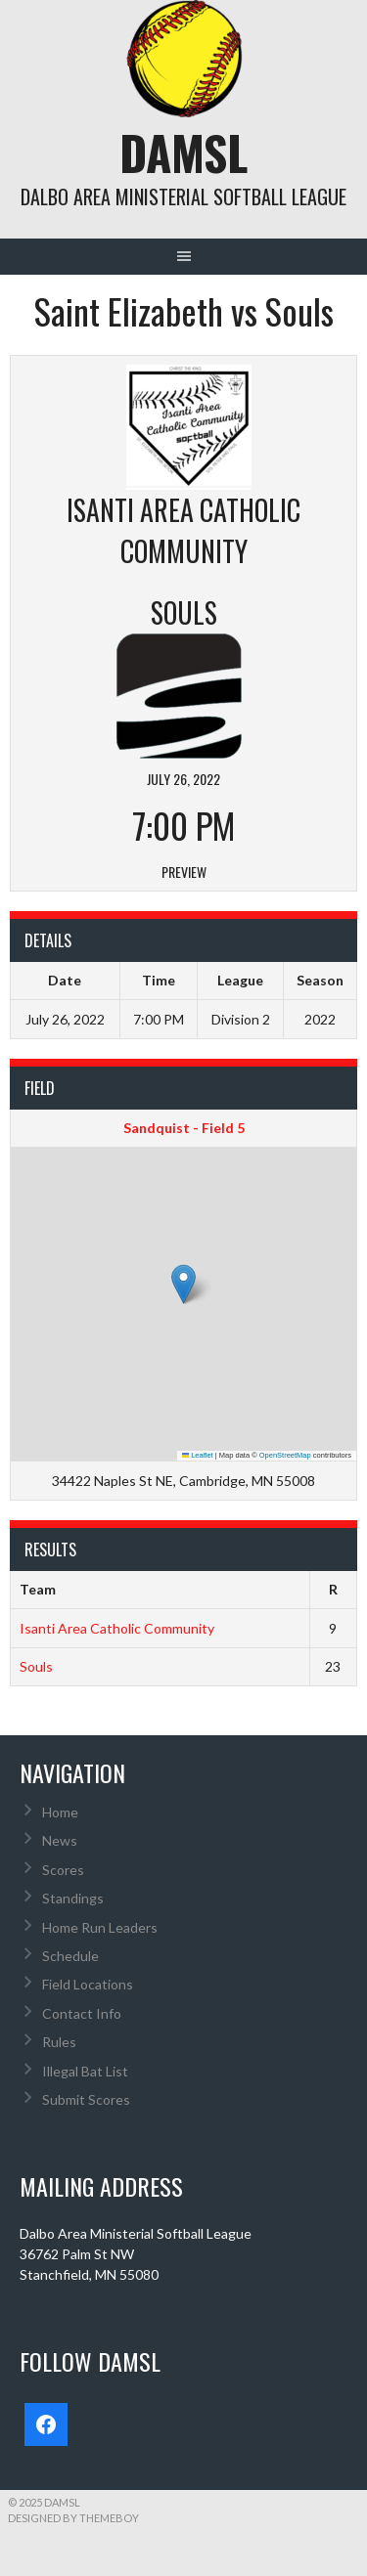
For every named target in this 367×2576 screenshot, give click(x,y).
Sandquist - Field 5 (184, 1127)
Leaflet (197, 1455)
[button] (183, 1284)
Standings (73, 1898)
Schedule (70, 1955)
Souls (36, 1666)
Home (60, 1812)
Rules (59, 2041)
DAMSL (183, 152)
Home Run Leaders (100, 1927)
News (59, 1840)
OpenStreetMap (285, 1455)
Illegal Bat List (85, 2071)
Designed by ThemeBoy (73, 2517)
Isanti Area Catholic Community (117, 1628)
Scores (63, 1869)
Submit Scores (86, 2099)
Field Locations (87, 1984)
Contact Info (81, 2013)
